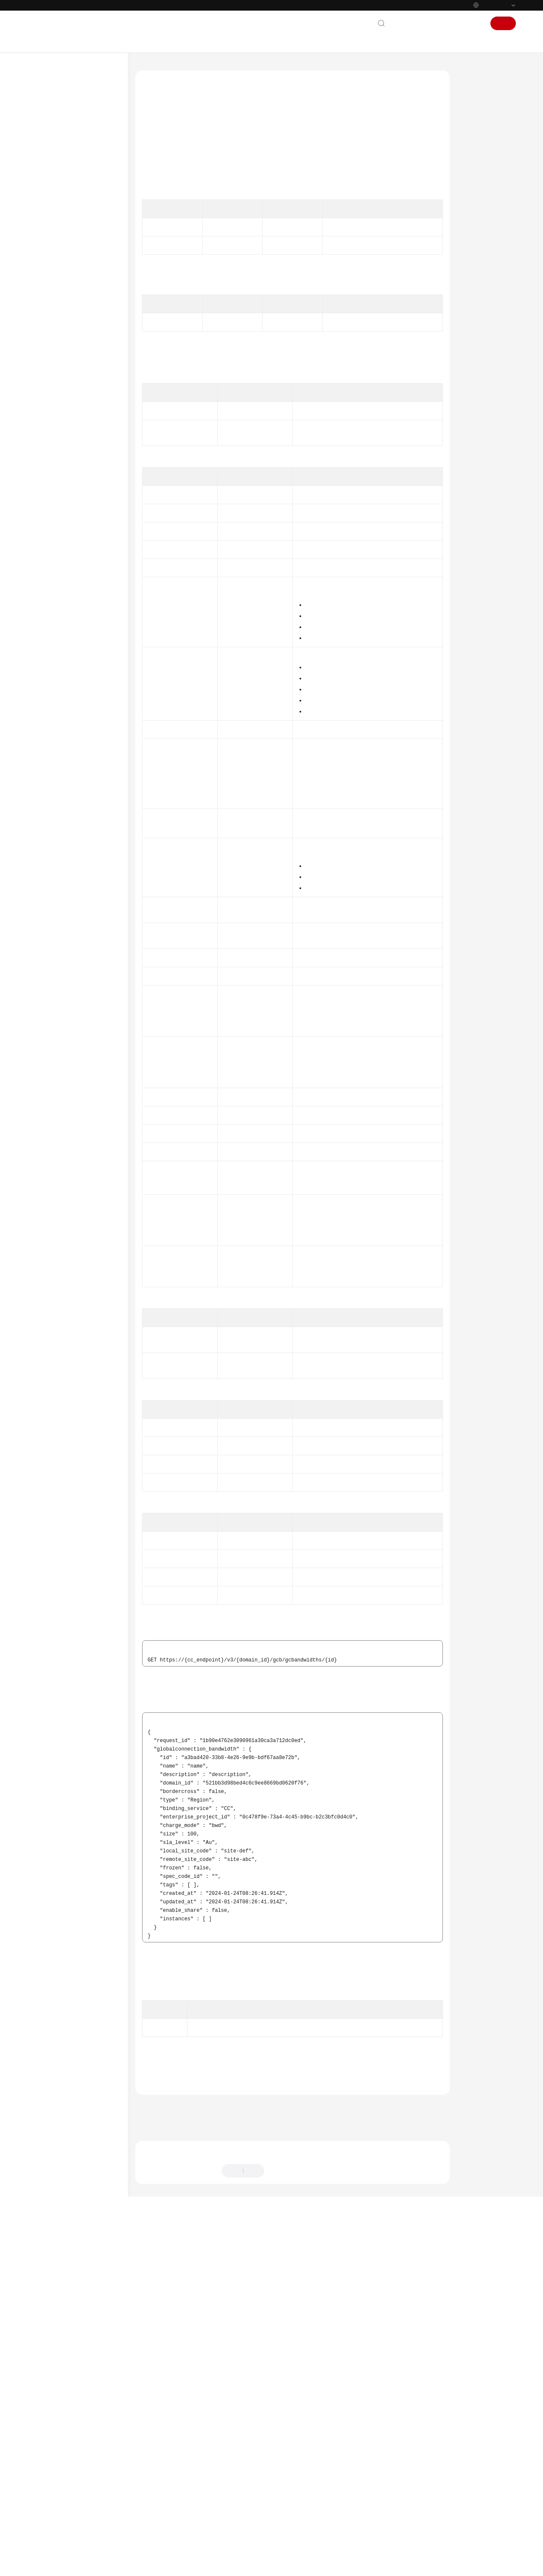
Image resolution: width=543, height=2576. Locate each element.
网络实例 (63, 271)
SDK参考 (47, 853)
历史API (53, 840)
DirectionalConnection (249, 1214)
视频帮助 (47, 880)
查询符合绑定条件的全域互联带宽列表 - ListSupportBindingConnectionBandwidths (91, 671)
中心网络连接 (68, 353)
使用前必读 (57, 203)
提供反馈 (283, 2524)
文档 (431, 23)
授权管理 (63, 312)
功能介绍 (475, 109)
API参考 (46, 189)
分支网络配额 (68, 461)
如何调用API (58, 230)
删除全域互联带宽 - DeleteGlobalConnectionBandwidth (91, 604)
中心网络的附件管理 (75, 339)
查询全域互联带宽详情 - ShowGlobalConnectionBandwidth (91, 562)
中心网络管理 (68, 325)
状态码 (473, 238)
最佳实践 (47, 176)
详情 (231, 2565)
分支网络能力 (68, 475)
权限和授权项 (59, 813)
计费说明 (47, 135)
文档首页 (145, 70)
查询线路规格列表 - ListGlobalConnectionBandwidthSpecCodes (91, 725)
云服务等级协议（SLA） (67, 932)
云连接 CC (176, 70)
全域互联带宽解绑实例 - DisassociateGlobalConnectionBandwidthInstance (91, 647)
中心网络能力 (68, 448)
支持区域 (47, 960)
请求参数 (475, 158)
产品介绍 (47, 121)
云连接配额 (65, 407)
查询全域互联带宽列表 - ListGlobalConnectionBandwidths (91, 519)
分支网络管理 (68, 380)
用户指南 (47, 162)
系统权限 (47, 973)
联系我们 (406, 23)
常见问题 (47, 867)
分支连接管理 (68, 393)
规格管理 (63, 488)
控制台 (453, 23)
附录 (49, 826)
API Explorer (176, 172)
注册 (503, 23)
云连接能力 (65, 421)
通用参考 (47, 905)
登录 (474, 23)
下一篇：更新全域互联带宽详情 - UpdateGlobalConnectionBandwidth (228, 2470)
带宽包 (60, 285)
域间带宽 (63, 298)
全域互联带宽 (68, 502)
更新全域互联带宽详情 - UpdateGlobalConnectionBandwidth (91, 583)
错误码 (473, 255)
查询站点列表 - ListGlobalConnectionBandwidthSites (91, 747)
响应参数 (475, 174)
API (48, 244)
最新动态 (47, 108)
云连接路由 (65, 799)
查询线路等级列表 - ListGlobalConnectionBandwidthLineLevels (91, 768)
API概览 (53, 217)
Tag (250, 1152)
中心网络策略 (68, 366)
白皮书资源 (50, 946)
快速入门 (47, 149)
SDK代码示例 (480, 222)
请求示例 (475, 190)
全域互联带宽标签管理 (78, 786)
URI (469, 142)
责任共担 (47, 919)
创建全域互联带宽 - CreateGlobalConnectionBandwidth (91, 540)
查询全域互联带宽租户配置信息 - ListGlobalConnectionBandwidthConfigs (91, 700)
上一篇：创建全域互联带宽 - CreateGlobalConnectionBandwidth (221, 2459)
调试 (470, 126)
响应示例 (475, 206)
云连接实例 (65, 258)
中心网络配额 (68, 434)
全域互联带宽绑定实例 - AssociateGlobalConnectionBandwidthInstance (91, 625)
